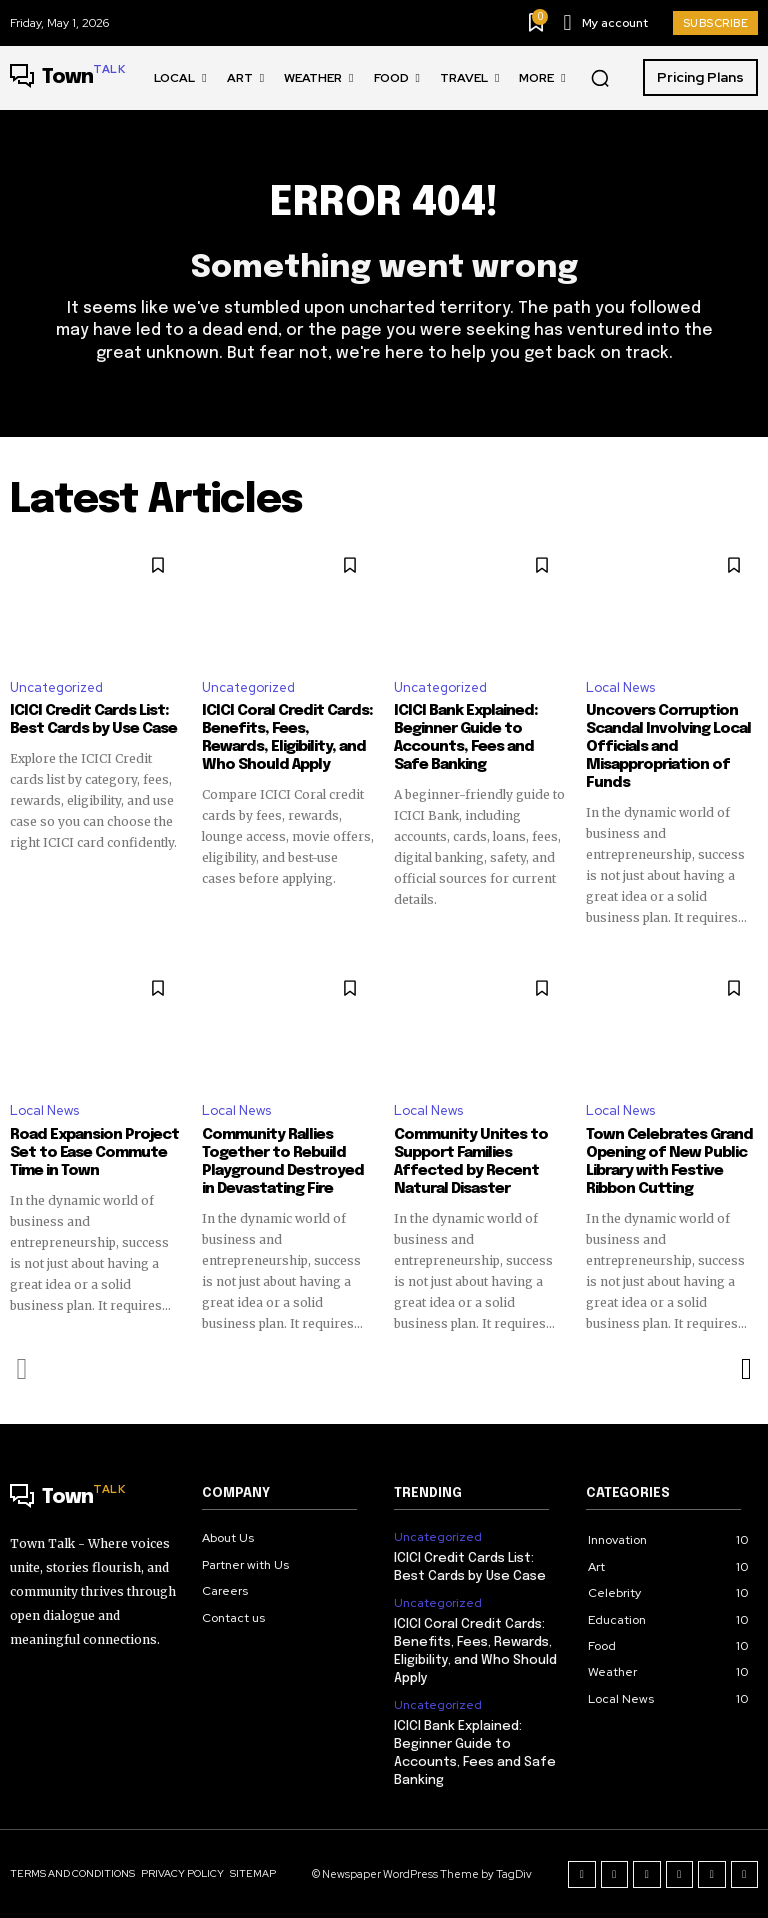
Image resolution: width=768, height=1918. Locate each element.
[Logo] (67, 78)
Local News (620, 687)
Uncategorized (56, 687)
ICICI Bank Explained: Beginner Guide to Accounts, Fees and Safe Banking (466, 738)
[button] (600, 78)
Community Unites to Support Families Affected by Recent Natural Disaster (471, 1162)
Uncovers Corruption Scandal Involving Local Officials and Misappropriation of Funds (668, 747)
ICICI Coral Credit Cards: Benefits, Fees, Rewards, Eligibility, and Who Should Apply (287, 738)
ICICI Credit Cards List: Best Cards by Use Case (93, 720)
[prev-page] (22, 1369)
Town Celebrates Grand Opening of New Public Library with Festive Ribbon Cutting (669, 1162)
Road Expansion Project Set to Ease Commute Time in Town (94, 1153)
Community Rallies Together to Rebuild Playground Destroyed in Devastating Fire (283, 1162)
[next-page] (745, 1369)
